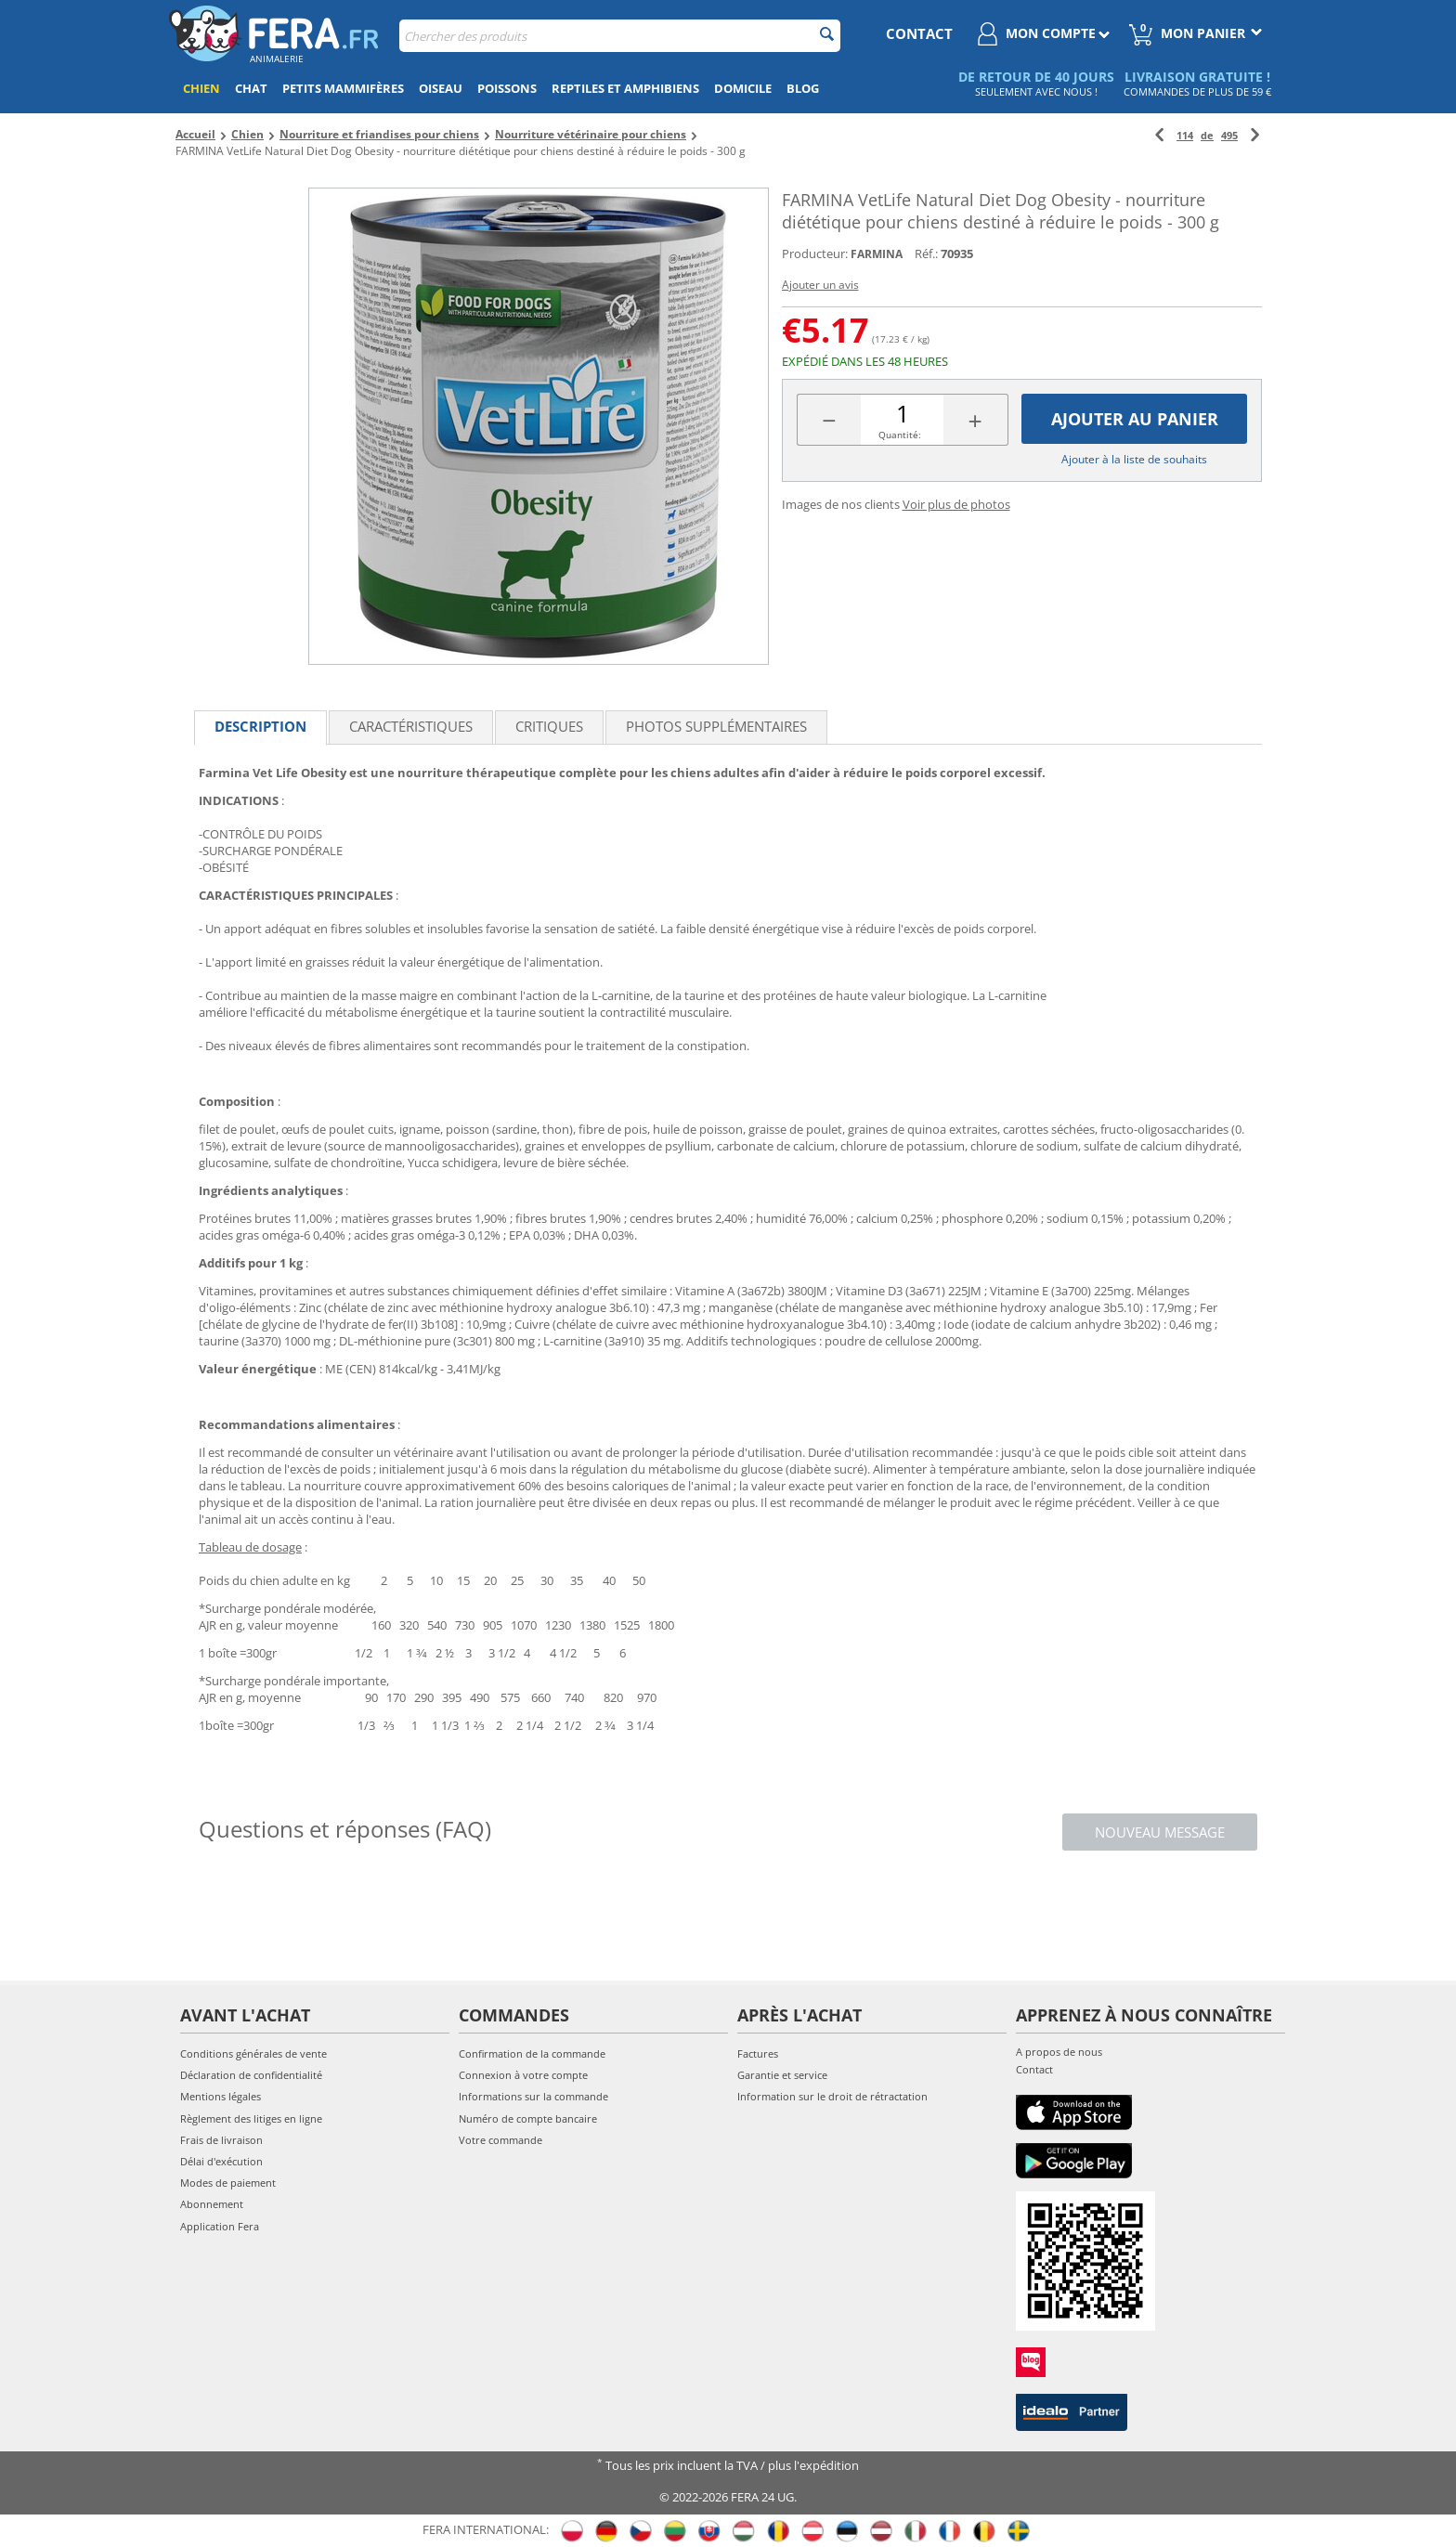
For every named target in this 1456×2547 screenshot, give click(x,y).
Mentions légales (220, 2096)
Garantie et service (782, 2075)
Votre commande (500, 2140)
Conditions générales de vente (253, 2053)
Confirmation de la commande (532, 2053)
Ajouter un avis (820, 284)
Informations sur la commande (533, 2096)
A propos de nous (1059, 2052)
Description (260, 726)
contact (919, 33)
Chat (251, 88)
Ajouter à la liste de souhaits (1134, 459)
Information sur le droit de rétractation (832, 2096)
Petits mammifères (343, 88)
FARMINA (877, 254)
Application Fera (219, 2226)
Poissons (507, 88)
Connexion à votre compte (523, 2075)
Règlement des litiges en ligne (251, 2118)
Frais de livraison (221, 2140)
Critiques (549, 726)
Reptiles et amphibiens (625, 88)
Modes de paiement (228, 2183)
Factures (757, 2053)
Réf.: (926, 253)
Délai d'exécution (221, 2161)
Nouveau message (1160, 1832)
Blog (802, 88)
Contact (1034, 2069)
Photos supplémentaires (716, 726)
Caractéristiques (411, 726)
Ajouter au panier (1134, 419)
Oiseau (440, 88)
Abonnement (211, 2204)
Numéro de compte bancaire (528, 2118)
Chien (201, 88)
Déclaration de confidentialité (251, 2075)
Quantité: (899, 434)
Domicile (743, 88)
